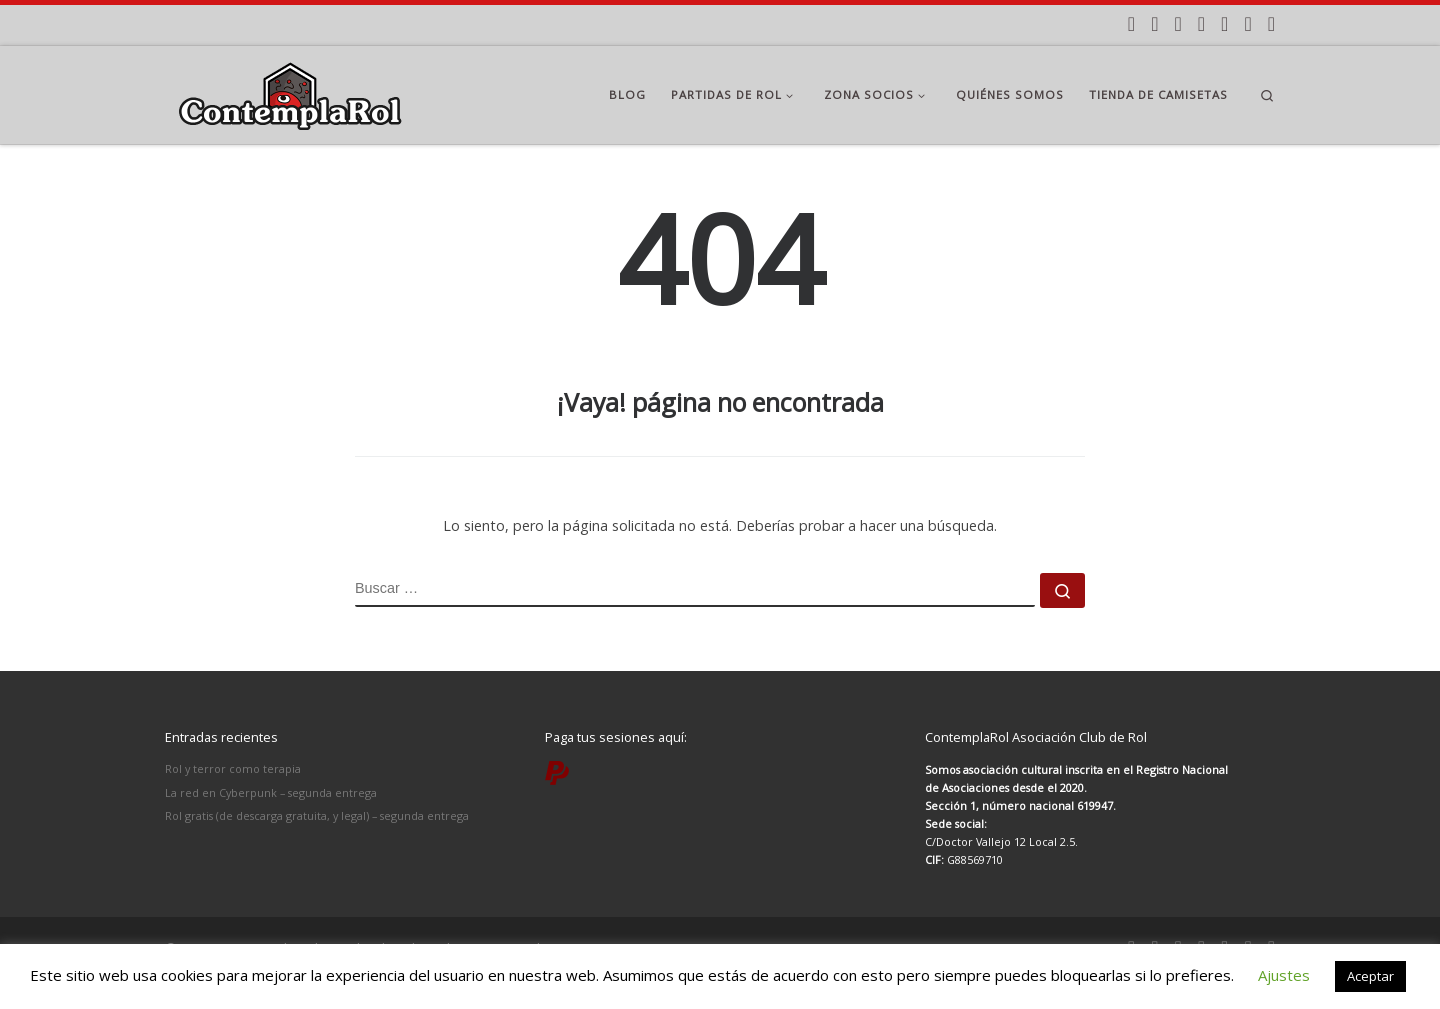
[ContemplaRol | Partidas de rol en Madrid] (290, 91)
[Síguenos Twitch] (1247, 24)
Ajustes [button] (1284, 975)
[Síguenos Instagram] (1154, 24)
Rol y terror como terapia (233, 768)
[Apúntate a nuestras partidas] (1131, 24)
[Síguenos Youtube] (1224, 24)
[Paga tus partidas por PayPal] (1271, 24)
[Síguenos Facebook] (1177, 24)
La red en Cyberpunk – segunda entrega (271, 792)
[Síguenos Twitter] (1201, 24)
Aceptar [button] (1370, 976)
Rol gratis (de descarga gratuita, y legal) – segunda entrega (317, 815)
